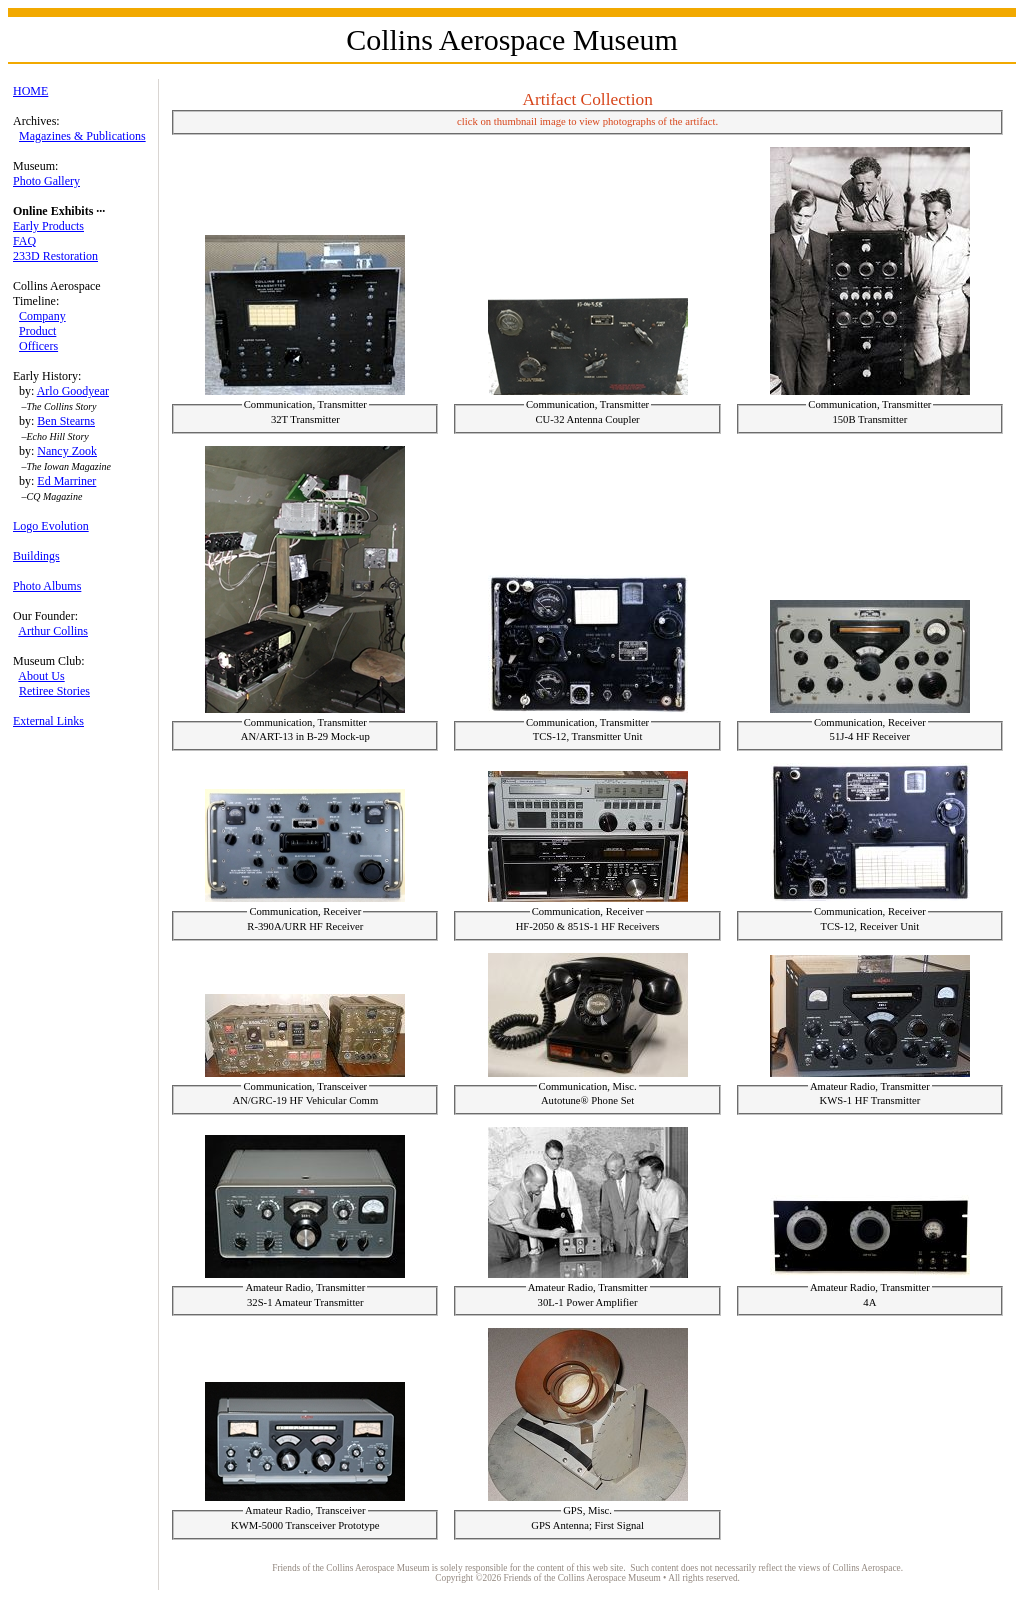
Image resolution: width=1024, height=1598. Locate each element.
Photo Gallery (46, 181)
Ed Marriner (66, 481)
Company (42, 316)
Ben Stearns (66, 421)
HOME (30, 91)
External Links (48, 721)
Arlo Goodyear (73, 391)
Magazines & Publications (82, 136)
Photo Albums (47, 586)
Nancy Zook (67, 451)
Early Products (48, 226)
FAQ (24, 241)
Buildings (36, 556)
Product (37, 331)
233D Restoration (55, 256)
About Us (41, 676)
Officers (38, 346)
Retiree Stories (54, 691)
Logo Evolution (51, 526)
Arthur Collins (53, 631)
